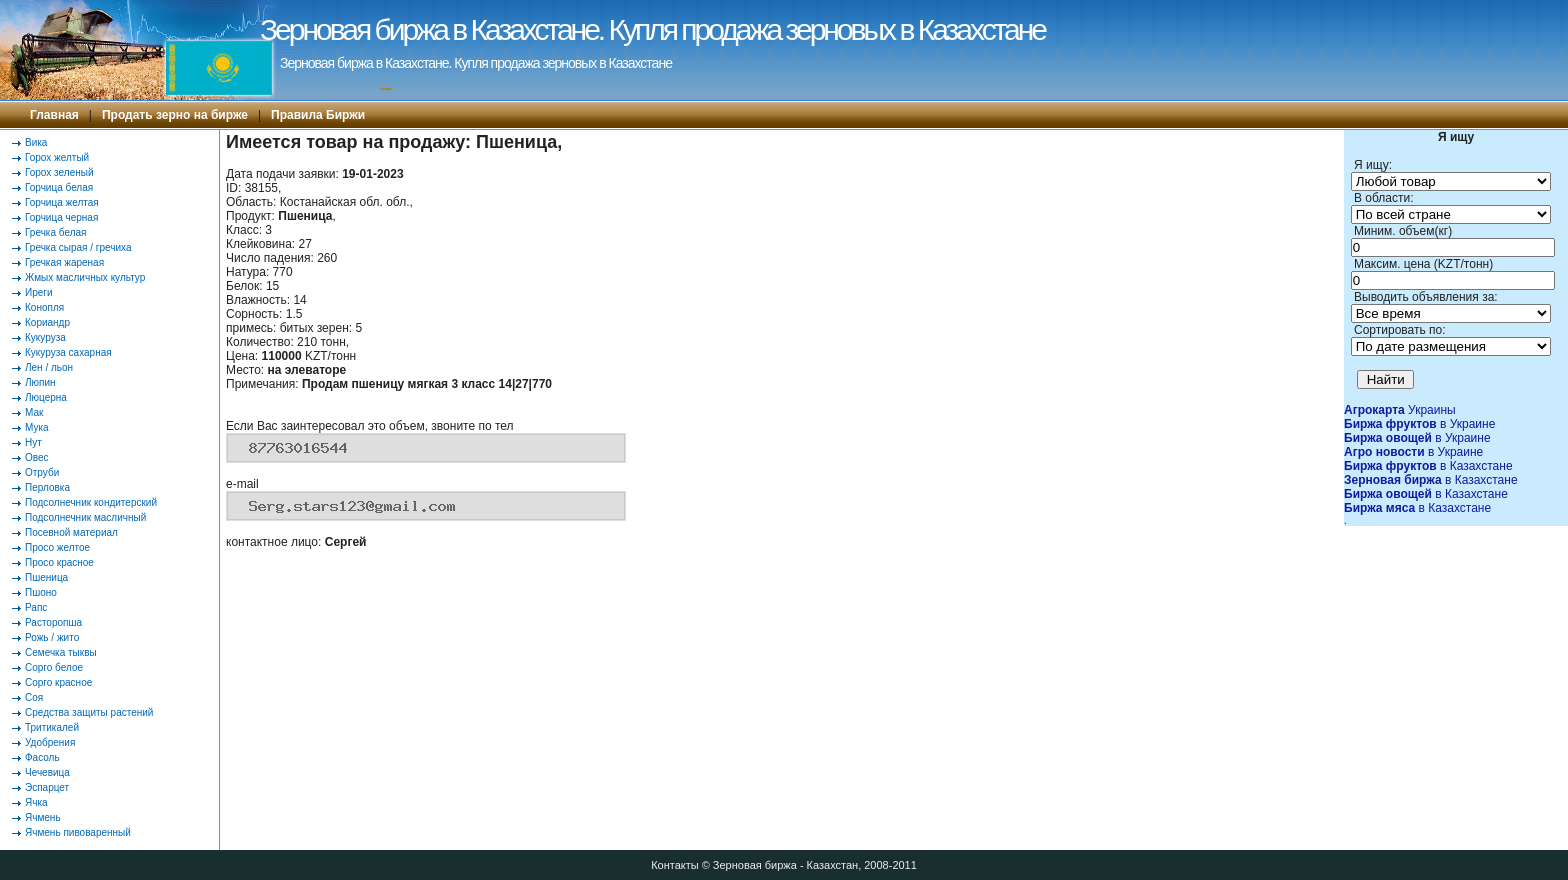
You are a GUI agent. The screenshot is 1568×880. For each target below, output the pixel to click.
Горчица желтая (62, 202)
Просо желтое (57, 547)
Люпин (40, 382)
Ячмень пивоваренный (78, 832)
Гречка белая (55, 232)
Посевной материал (71, 532)
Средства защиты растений (89, 712)
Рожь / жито (52, 637)
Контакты (675, 865)
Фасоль (42, 757)
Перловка (47, 487)
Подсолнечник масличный (85, 517)
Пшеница (46, 577)
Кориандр (47, 322)
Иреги (39, 292)
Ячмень (43, 817)
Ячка (36, 802)
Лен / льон (49, 367)
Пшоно (41, 592)
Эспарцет (47, 787)
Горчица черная (61, 217)
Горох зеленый (59, 172)
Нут (33, 442)
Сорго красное (58, 682)
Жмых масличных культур (85, 277)
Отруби (42, 472)
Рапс (36, 607)
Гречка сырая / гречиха (78, 247)
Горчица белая (59, 187)
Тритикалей (52, 727)
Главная (54, 115)
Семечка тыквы (61, 652)
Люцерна (46, 397)
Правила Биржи (318, 115)
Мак (34, 412)
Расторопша (53, 622)
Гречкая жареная (64, 262)
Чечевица (47, 772)
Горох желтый (57, 157)
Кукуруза (45, 337)
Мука (37, 427)
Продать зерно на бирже (175, 115)
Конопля (44, 307)
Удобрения (50, 742)
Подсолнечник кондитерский (91, 502)
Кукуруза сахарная (68, 352)
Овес (37, 457)
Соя (34, 697)
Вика (36, 142)
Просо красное (59, 562)
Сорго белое (54, 667)
